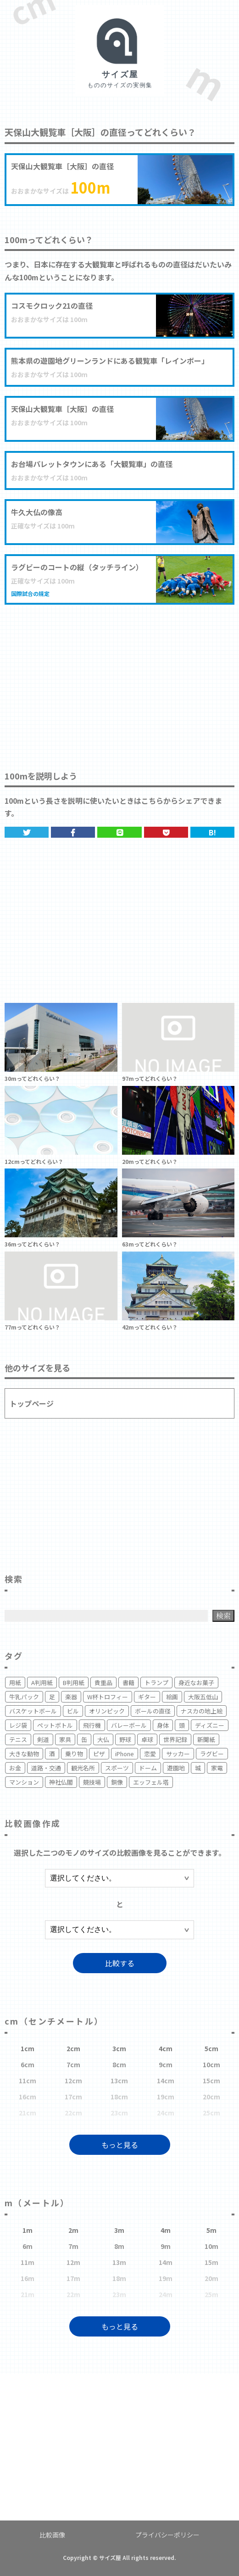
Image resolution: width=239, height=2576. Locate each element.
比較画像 (52, 2534)
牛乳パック (24, 1696)
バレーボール (129, 1725)
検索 (223, 1615)
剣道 (43, 1739)
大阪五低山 (203, 1696)
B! (212, 832)
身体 (163, 1725)
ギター (147, 1696)
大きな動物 (24, 1753)
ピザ (99, 1753)
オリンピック (107, 1711)
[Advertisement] (119, 678)
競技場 (92, 1782)
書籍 (128, 1682)
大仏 (103, 1739)
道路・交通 (46, 1768)
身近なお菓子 (196, 1682)
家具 (65, 1739)
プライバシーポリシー (167, 2534)
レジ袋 (18, 1725)
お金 (15, 1768)
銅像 (117, 1782)
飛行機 (92, 1725)
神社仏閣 (61, 1782)
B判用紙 (73, 1682)
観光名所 (83, 1768)
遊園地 (176, 1768)
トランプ (156, 1682)
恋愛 (150, 1753)
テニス (18, 1739)
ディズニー (209, 1725)
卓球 (147, 1739)
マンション (24, 1782)
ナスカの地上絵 (201, 1711)
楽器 (71, 1696)
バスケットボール (33, 1711)
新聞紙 (206, 1739)
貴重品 (103, 1682)
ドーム (148, 1768)
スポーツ (117, 1768)
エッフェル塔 (151, 1782)
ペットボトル (55, 1725)
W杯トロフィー (107, 1696)
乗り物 (74, 1753)
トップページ (32, 1403)
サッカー (178, 1753)
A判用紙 (42, 1682)
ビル (73, 1711)
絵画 (172, 1696)
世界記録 (175, 1739)
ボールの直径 (153, 1711)
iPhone (124, 1753)
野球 (125, 1739)
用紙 (15, 1682)
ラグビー (212, 1753)
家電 (217, 1768)
